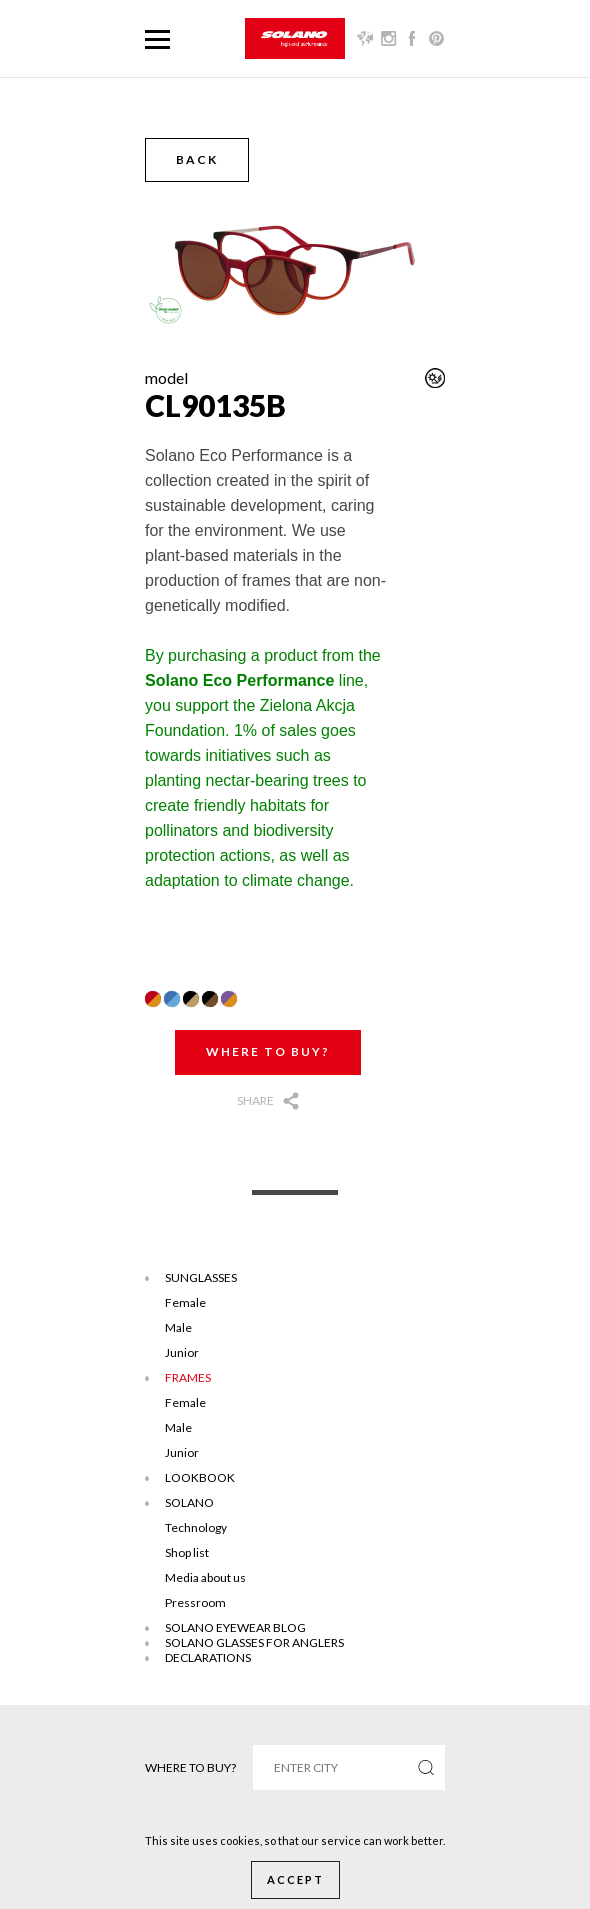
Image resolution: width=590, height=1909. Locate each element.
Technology (196, 1527)
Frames (188, 1377)
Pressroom (195, 1602)
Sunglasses (201, 1277)
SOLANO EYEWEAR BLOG (235, 1627)
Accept (295, 1879)
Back (197, 159)
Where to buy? (268, 1051)
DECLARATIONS (208, 1657)
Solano (189, 1502)
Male (178, 1327)
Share (255, 1100)
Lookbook (200, 1477)
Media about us (205, 1577)
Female (185, 1302)
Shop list (187, 1552)
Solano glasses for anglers (254, 1642)
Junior (182, 1352)
